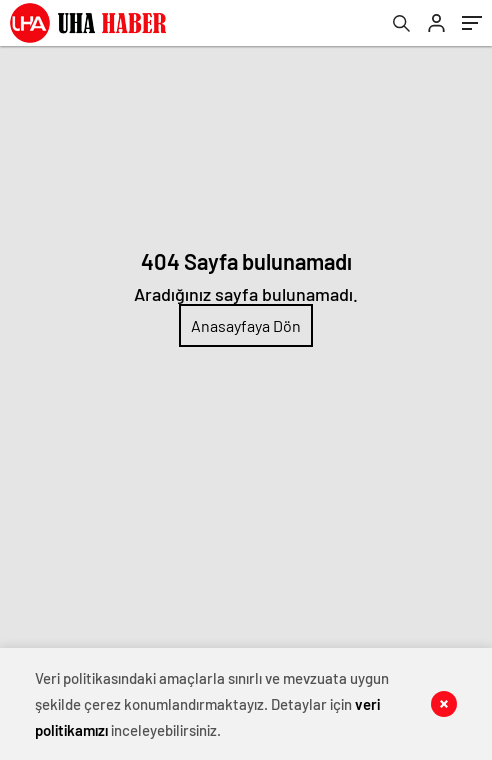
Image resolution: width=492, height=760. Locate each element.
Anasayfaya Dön (246, 325)
